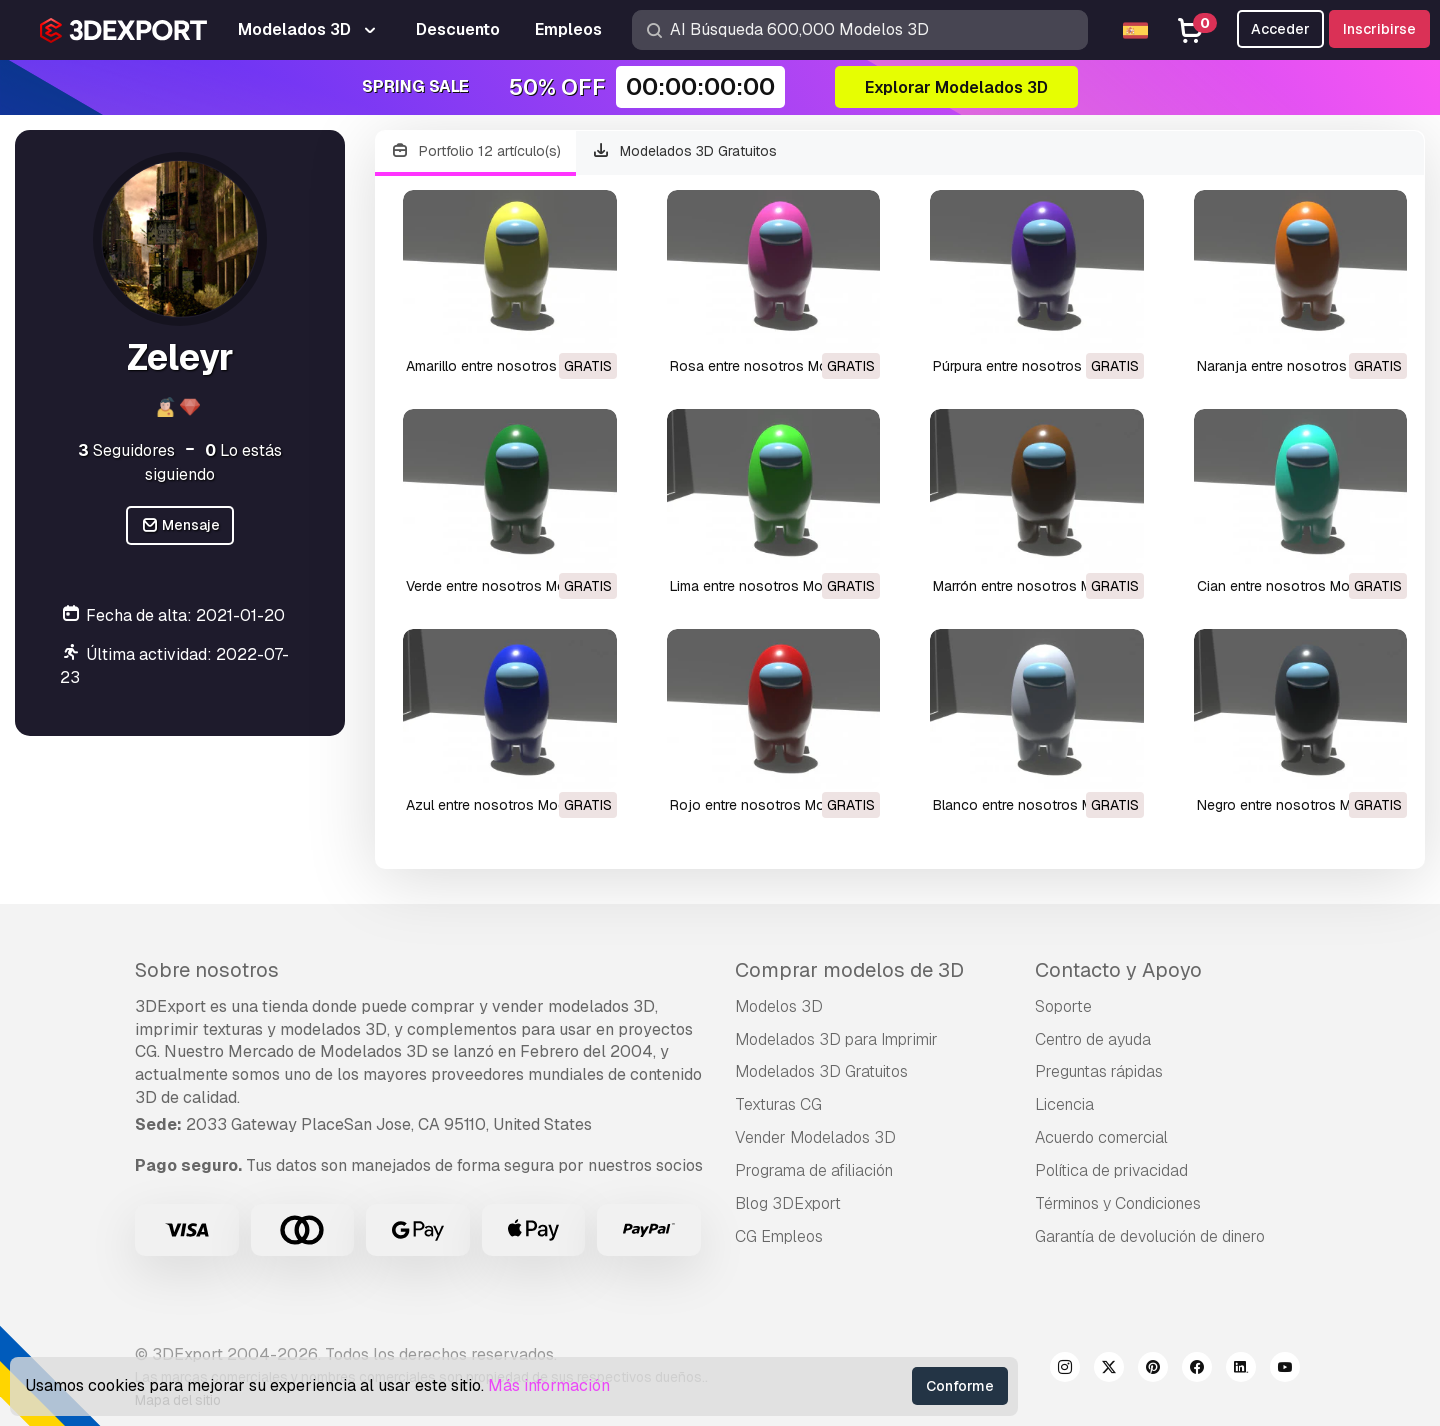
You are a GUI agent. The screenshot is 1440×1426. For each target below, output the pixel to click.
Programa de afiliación (814, 1170)
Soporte (1063, 1006)
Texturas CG (778, 1104)
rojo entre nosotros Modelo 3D (772, 805)
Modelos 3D (779, 1006)
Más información (549, 1385)
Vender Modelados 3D (815, 1137)
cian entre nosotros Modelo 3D (1298, 586)
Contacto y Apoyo (1118, 970)
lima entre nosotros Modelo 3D (771, 586)
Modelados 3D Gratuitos (685, 151)
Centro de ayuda (1093, 1039)
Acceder (1280, 29)
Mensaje (180, 525)
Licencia (1064, 1104)
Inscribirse (1379, 29)
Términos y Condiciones (1118, 1203)
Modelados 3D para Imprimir (836, 1039)
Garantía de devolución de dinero (1150, 1236)
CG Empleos (779, 1236)
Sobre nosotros (207, 970)
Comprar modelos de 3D (849, 970)
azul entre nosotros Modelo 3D (507, 805)
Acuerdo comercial (1101, 1137)
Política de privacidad (1111, 1170)
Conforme (960, 1386)
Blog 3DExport (788, 1203)
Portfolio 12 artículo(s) (475, 151)
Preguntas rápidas (1099, 1071)
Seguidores (126, 450)
